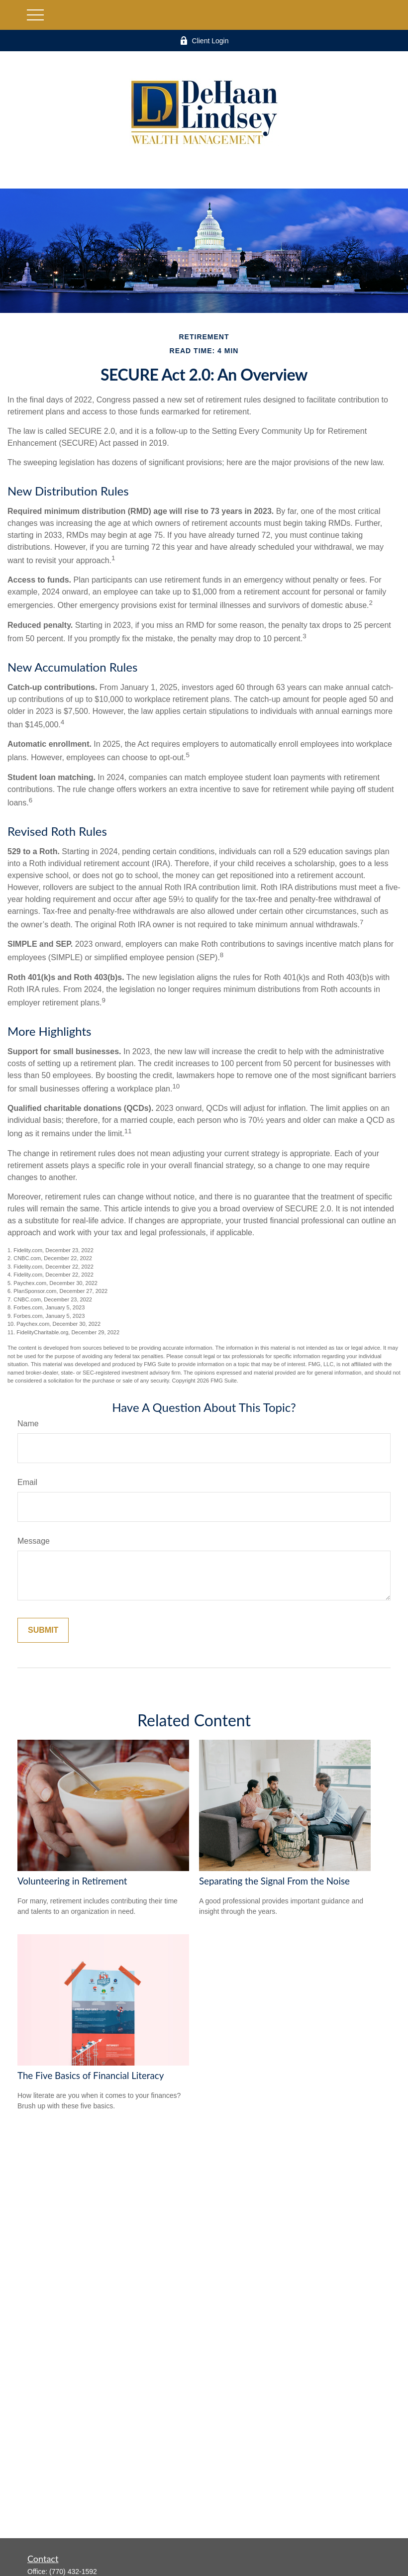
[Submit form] (43, 1630)
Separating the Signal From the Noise (274, 1881)
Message (33, 1541)
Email (27, 1482)
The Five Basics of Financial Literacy (90, 2075)
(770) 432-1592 (73, 2572)
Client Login (204, 40)
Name (28, 1423)
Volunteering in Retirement (72, 1881)
